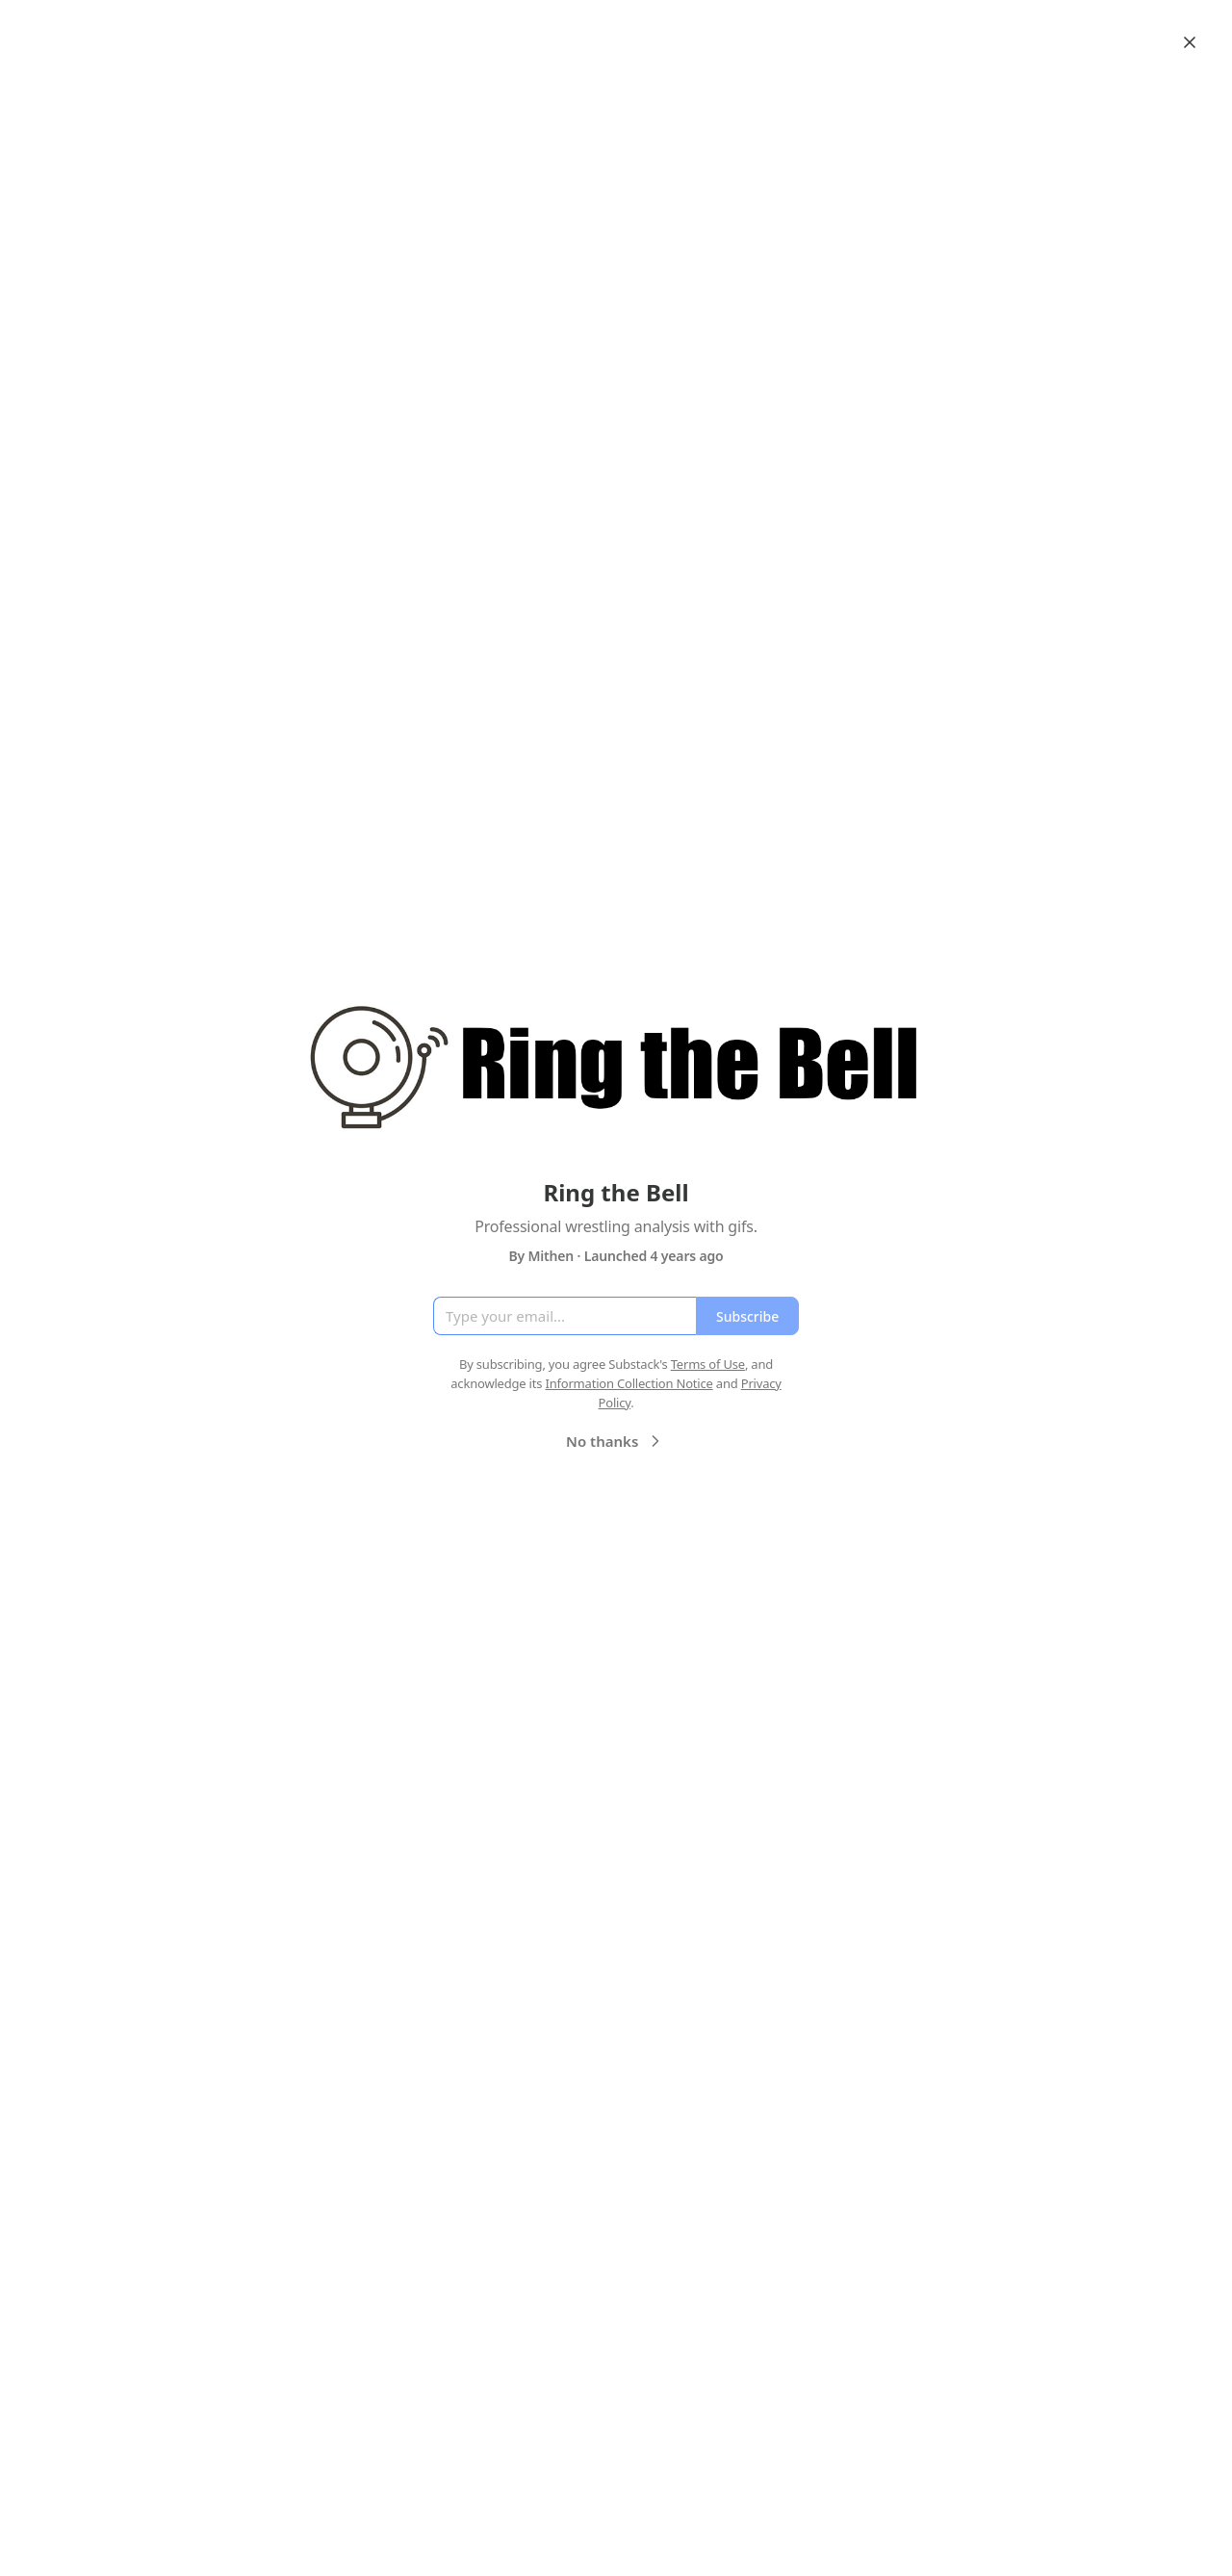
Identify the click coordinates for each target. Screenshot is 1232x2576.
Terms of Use (708, 1364)
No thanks (615, 1441)
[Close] (1189, 42)
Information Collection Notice (628, 1383)
